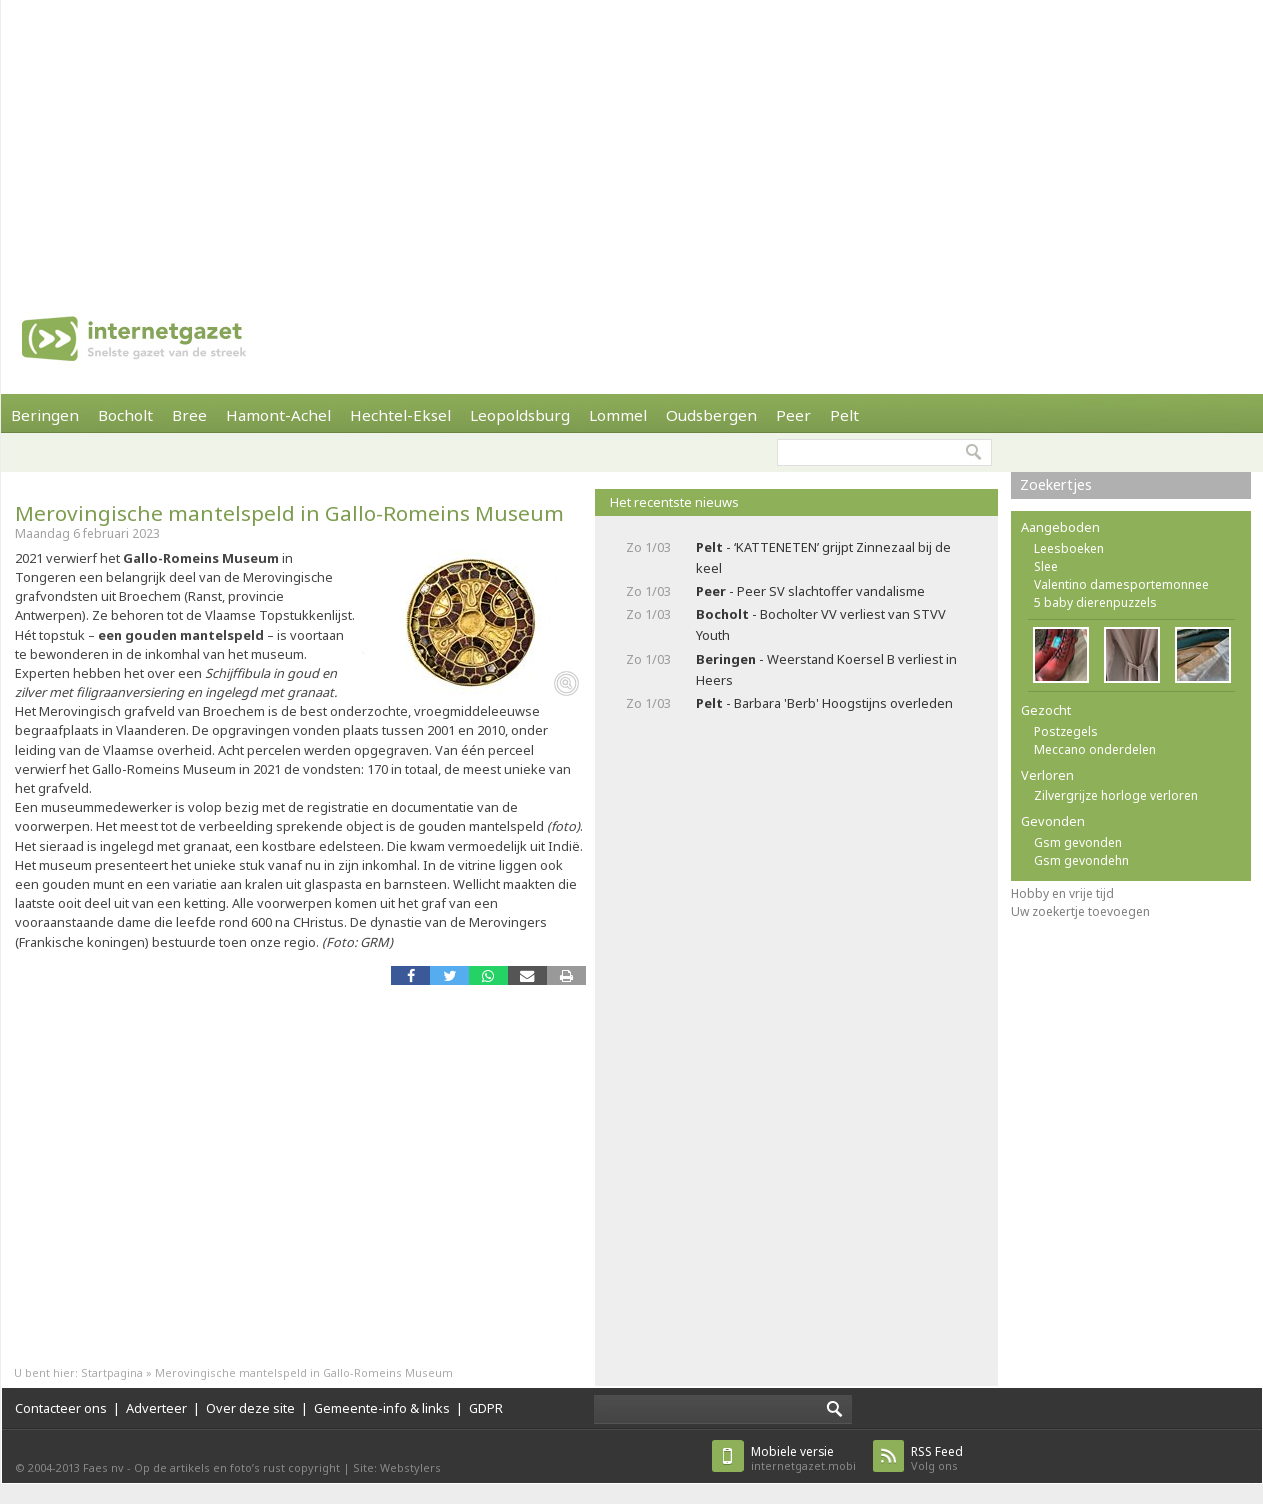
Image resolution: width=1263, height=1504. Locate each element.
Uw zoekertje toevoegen (1080, 911)
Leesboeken (1069, 548)
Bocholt (125, 415)
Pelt (844, 415)
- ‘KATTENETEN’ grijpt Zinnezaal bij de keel (823, 557)
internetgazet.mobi (803, 1458)
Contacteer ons (61, 1408)
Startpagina (112, 1372)
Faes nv (103, 1467)
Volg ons (937, 1458)
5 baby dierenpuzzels (1095, 602)
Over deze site (250, 1408)
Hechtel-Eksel (400, 415)
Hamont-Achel (278, 415)
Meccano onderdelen (1095, 749)
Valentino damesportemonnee (1121, 584)
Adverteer (156, 1408)
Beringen (45, 415)
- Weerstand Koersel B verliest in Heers (826, 669)
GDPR (486, 1408)
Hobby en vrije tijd (1062, 893)
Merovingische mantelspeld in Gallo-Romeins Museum (289, 513)
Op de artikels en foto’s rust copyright (237, 1467)
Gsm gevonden (1078, 842)
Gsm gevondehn (1081, 860)
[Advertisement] (489, 140)
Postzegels (1066, 731)
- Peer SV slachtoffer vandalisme (810, 591)
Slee (1046, 566)
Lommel (618, 415)
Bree (189, 415)
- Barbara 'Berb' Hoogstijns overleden (824, 703)
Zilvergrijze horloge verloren (1116, 795)
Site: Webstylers (397, 1467)
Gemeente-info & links (382, 1408)
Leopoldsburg (520, 415)
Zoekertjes (1056, 484)
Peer (793, 415)
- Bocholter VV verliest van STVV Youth (821, 624)
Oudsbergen (711, 415)
